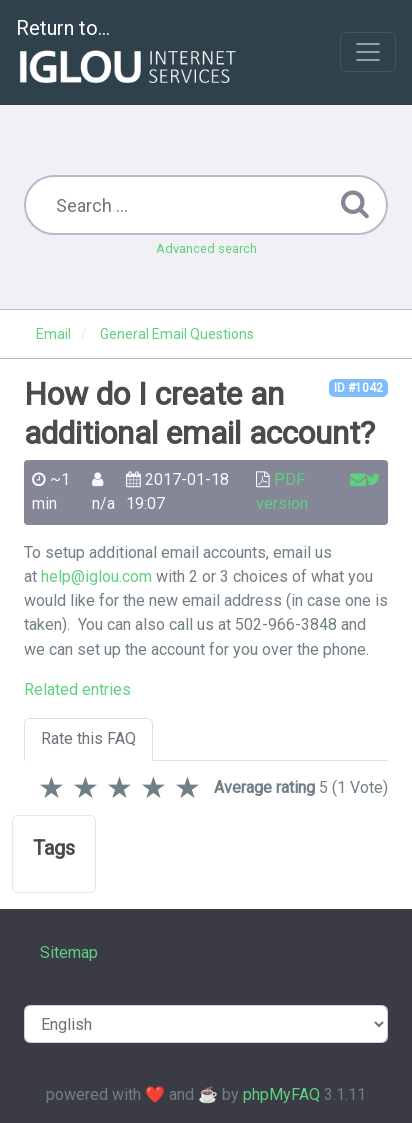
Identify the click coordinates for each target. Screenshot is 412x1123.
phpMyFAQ (281, 1094)
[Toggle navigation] (368, 52)
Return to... (128, 53)
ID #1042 (358, 388)
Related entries (77, 689)
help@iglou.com (96, 576)
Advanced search (206, 248)
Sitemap (69, 952)
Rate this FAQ (88, 738)
